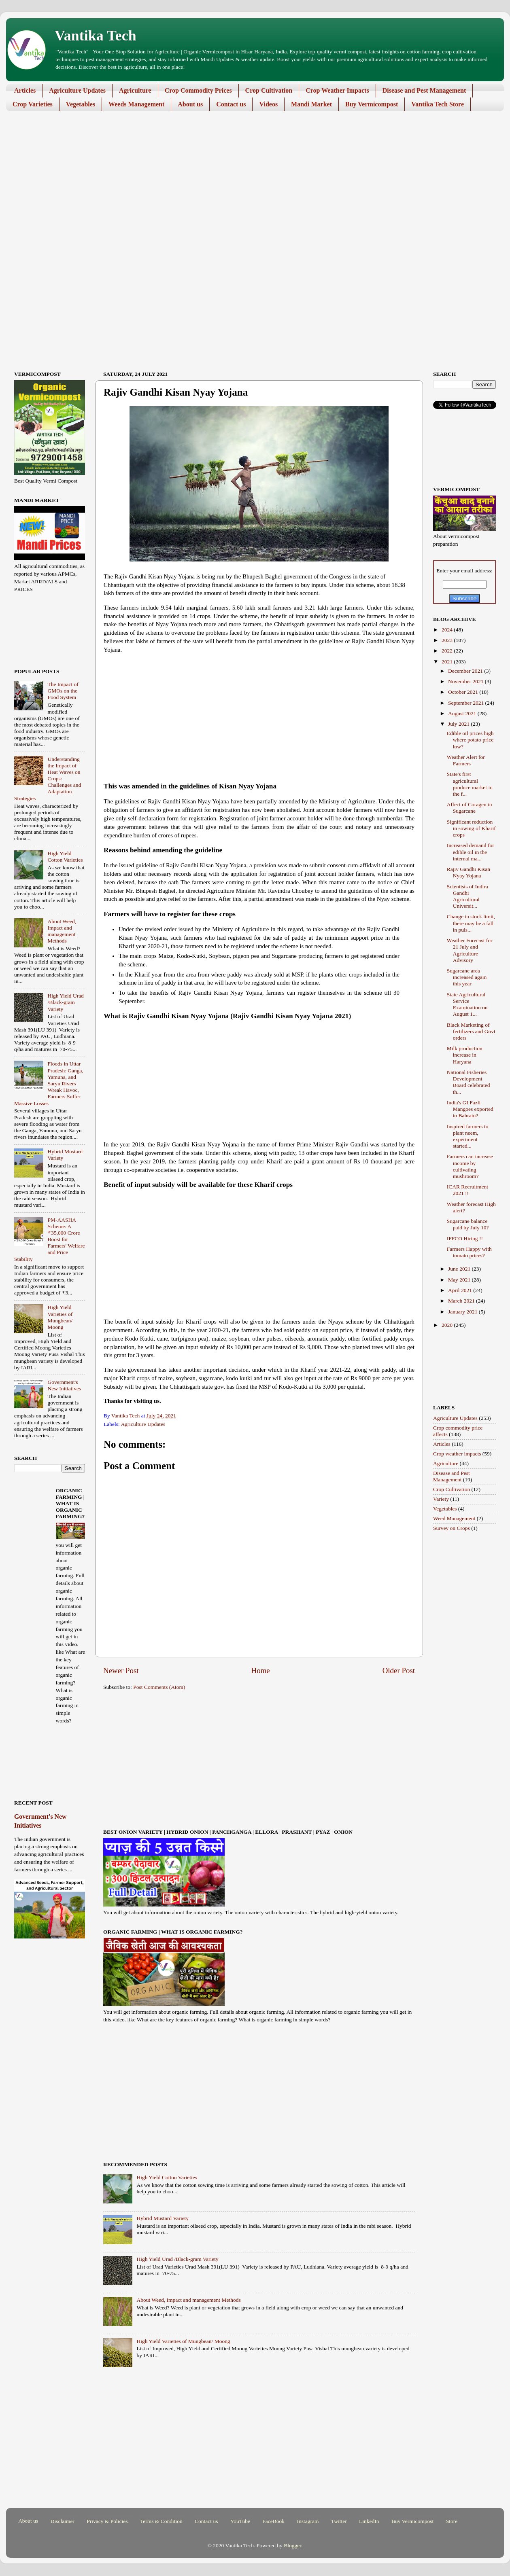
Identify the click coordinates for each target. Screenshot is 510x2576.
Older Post (398, 1670)
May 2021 (460, 1280)
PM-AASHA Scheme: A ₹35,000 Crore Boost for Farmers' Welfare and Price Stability (49, 1239)
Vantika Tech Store (437, 104)
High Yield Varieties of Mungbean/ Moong (183, 2341)
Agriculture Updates (77, 90)
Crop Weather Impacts (337, 90)
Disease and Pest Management (424, 90)
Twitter (339, 2521)
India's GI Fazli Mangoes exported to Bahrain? (470, 1109)
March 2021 (462, 1301)
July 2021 (459, 724)
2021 (448, 662)
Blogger (292, 2545)
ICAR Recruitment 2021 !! (467, 1190)
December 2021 (466, 671)
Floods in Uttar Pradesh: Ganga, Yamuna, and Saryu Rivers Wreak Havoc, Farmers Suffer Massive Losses (48, 1083)
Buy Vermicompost (371, 104)
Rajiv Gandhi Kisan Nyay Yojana (468, 872)
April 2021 (460, 1290)
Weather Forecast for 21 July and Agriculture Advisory (470, 950)
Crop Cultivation (269, 90)
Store (452, 2521)
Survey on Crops (451, 1528)
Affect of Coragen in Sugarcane (469, 807)
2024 (448, 630)
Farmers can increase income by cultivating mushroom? (470, 1166)
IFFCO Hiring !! (465, 1238)
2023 (448, 640)
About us (190, 104)
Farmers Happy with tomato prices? (469, 1252)
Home (260, 1670)
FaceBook (273, 2521)
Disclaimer (62, 2521)
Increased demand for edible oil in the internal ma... (470, 851)
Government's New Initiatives (64, 1385)
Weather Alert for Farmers (466, 760)
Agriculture (135, 90)
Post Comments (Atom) (159, 1687)
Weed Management (454, 1518)
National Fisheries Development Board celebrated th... (468, 1082)
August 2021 (463, 713)
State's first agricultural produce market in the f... (470, 784)
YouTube (240, 2521)
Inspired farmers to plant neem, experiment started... (468, 1136)
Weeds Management (136, 104)
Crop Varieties (33, 104)
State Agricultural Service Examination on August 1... (467, 1004)
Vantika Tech (95, 36)
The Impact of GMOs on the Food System (62, 690)
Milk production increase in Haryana (464, 1054)
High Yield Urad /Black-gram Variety (177, 2259)
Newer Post (121, 1670)
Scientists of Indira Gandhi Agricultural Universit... (467, 896)
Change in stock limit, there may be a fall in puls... (471, 922)
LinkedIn (369, 2521)
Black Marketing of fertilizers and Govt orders (471, 1031)
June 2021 (460, 1269)
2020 (448, 1325)
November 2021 (466, 681)
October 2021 (463, 692)
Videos (268, 104)
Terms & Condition (161, 2521)
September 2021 (466, 703)
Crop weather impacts (457, 1454)
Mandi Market (311, 104)
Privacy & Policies (107, 2521)
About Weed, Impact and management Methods (188, 2300)
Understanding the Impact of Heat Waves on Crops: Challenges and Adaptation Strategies (47, 778)
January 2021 (463, 1312)
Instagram (308, 2521)
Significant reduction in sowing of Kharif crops (471, 828)
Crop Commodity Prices (198, 90)
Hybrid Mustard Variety (162, 2218)
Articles (25, 90)
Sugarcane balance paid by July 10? (468, 1224)
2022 (448, 651)
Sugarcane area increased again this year (467, 977)
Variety (441, 1499)
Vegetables (80, 104)
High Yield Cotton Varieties (166, 2177)
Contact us (231, 104)
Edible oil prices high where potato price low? (470, 739)
